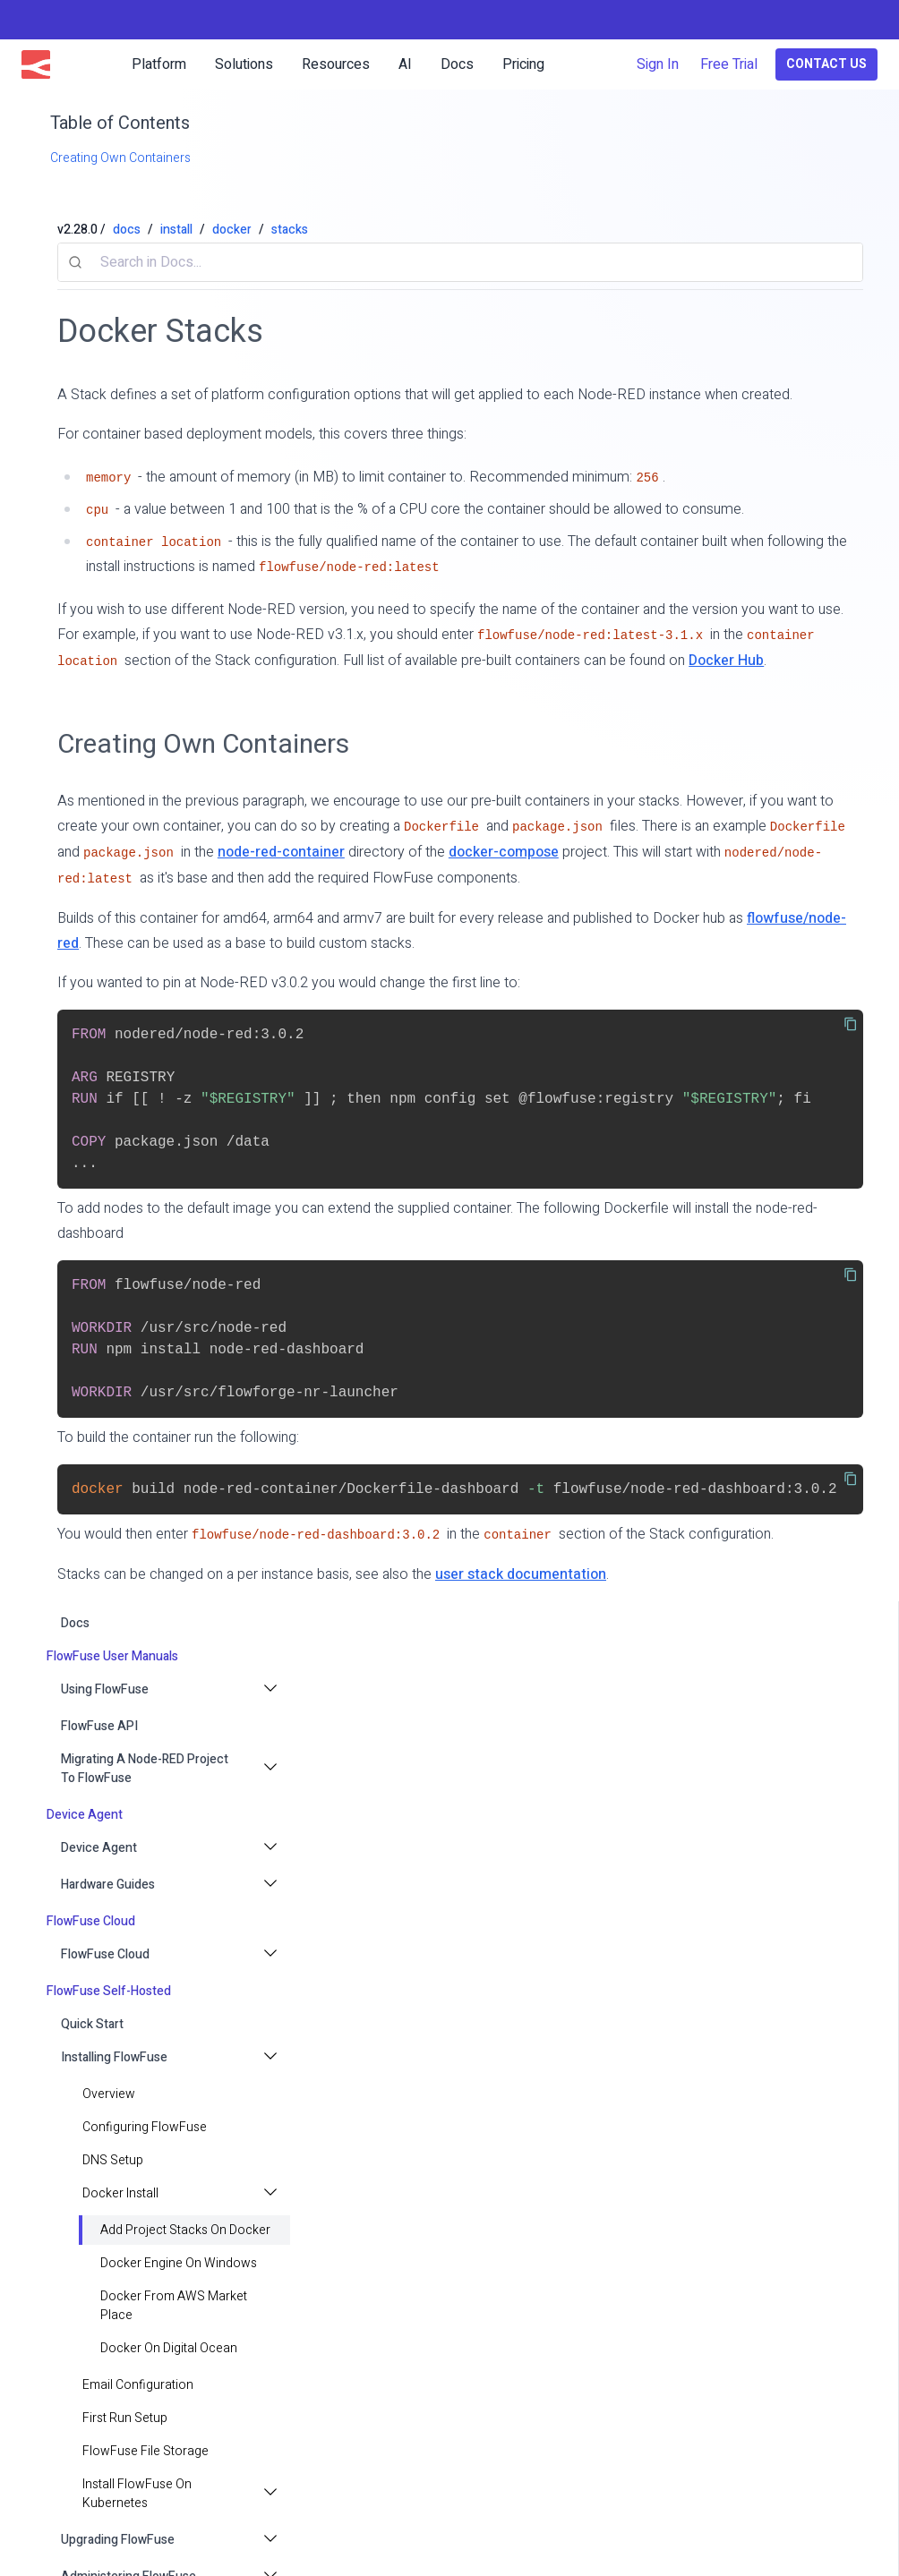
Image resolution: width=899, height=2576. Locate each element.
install (176, 229)
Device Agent (99, 1847)
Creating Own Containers (203, 744)
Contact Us (826, 64)
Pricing (523, 64)
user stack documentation (520, 1574)
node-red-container (281, 852)
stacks (289, 229)
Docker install (120, 2193)
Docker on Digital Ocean (168, 2348)
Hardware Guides (108, 1884)
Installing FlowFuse (114, 2057)
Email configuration (137, 2385)
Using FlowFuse (105, 1689)
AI (405, 64)
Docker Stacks (160, 331)
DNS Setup (112, 2160)
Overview (108, 2094)
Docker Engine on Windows (178, 2263)
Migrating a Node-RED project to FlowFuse (144, 1768)
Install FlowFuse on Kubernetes (137, 2493)
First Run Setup (124, 2418)
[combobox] (460, 262)
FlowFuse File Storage (145, 2451)
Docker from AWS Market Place (173, 2305)
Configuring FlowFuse (144, 2127)
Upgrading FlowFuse (118, 2539)
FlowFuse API (99, 1726)
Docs (457, 64)
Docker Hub (726, 660)
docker (232, 229)
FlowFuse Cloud (105, 1954)
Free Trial (729, 64)
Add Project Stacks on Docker (185, 2230)
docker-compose (504, 852)
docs (75, 1623)
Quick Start (92, 2024)
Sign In (658, 64)
